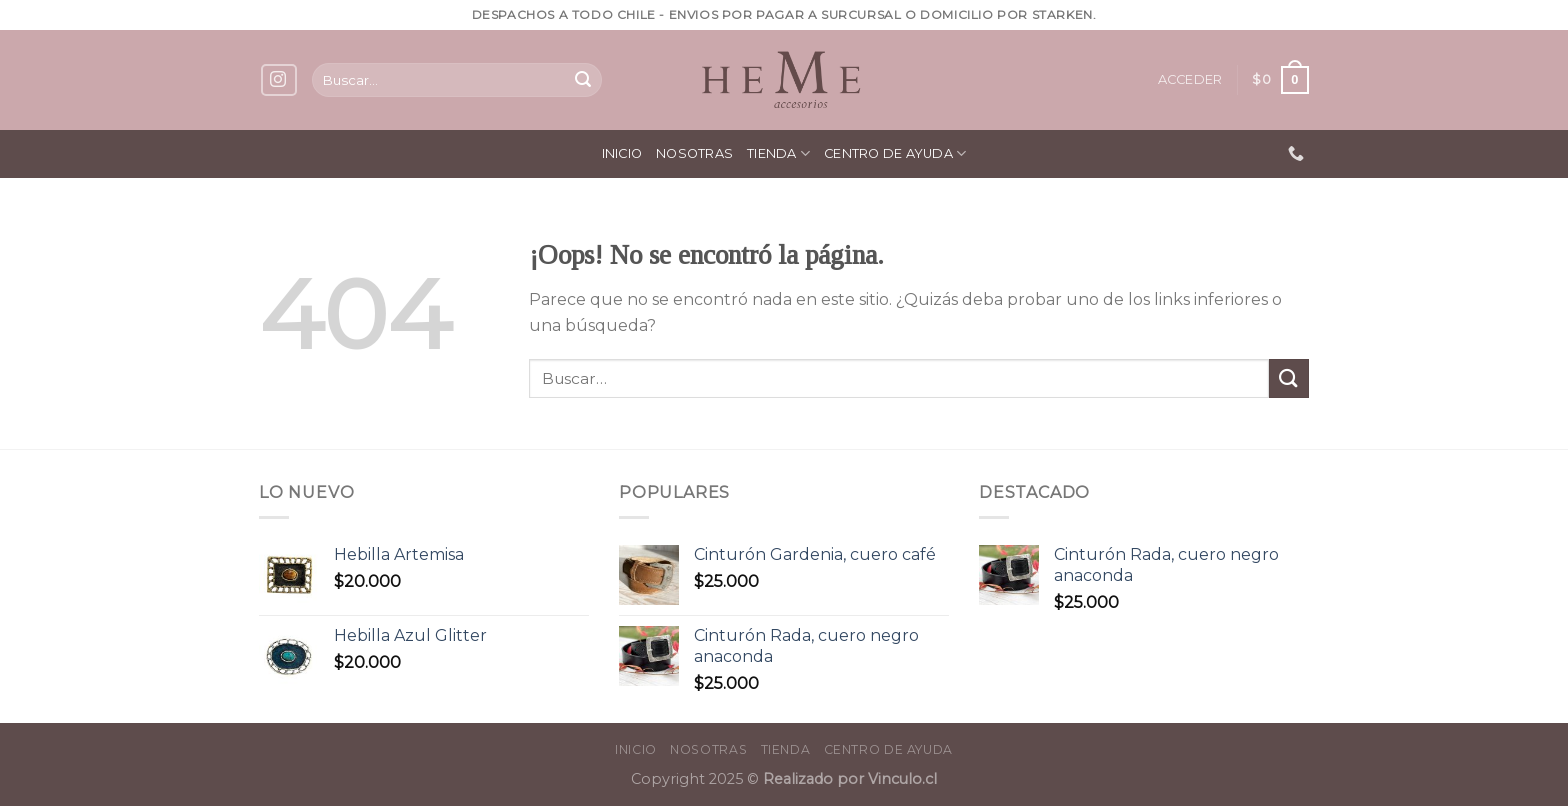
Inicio (622, 153)
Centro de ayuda (895, 153)
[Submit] (583, 80)
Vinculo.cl (900, 779)
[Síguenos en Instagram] (279, 80)
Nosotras (694, 153)
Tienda (778, 153)
